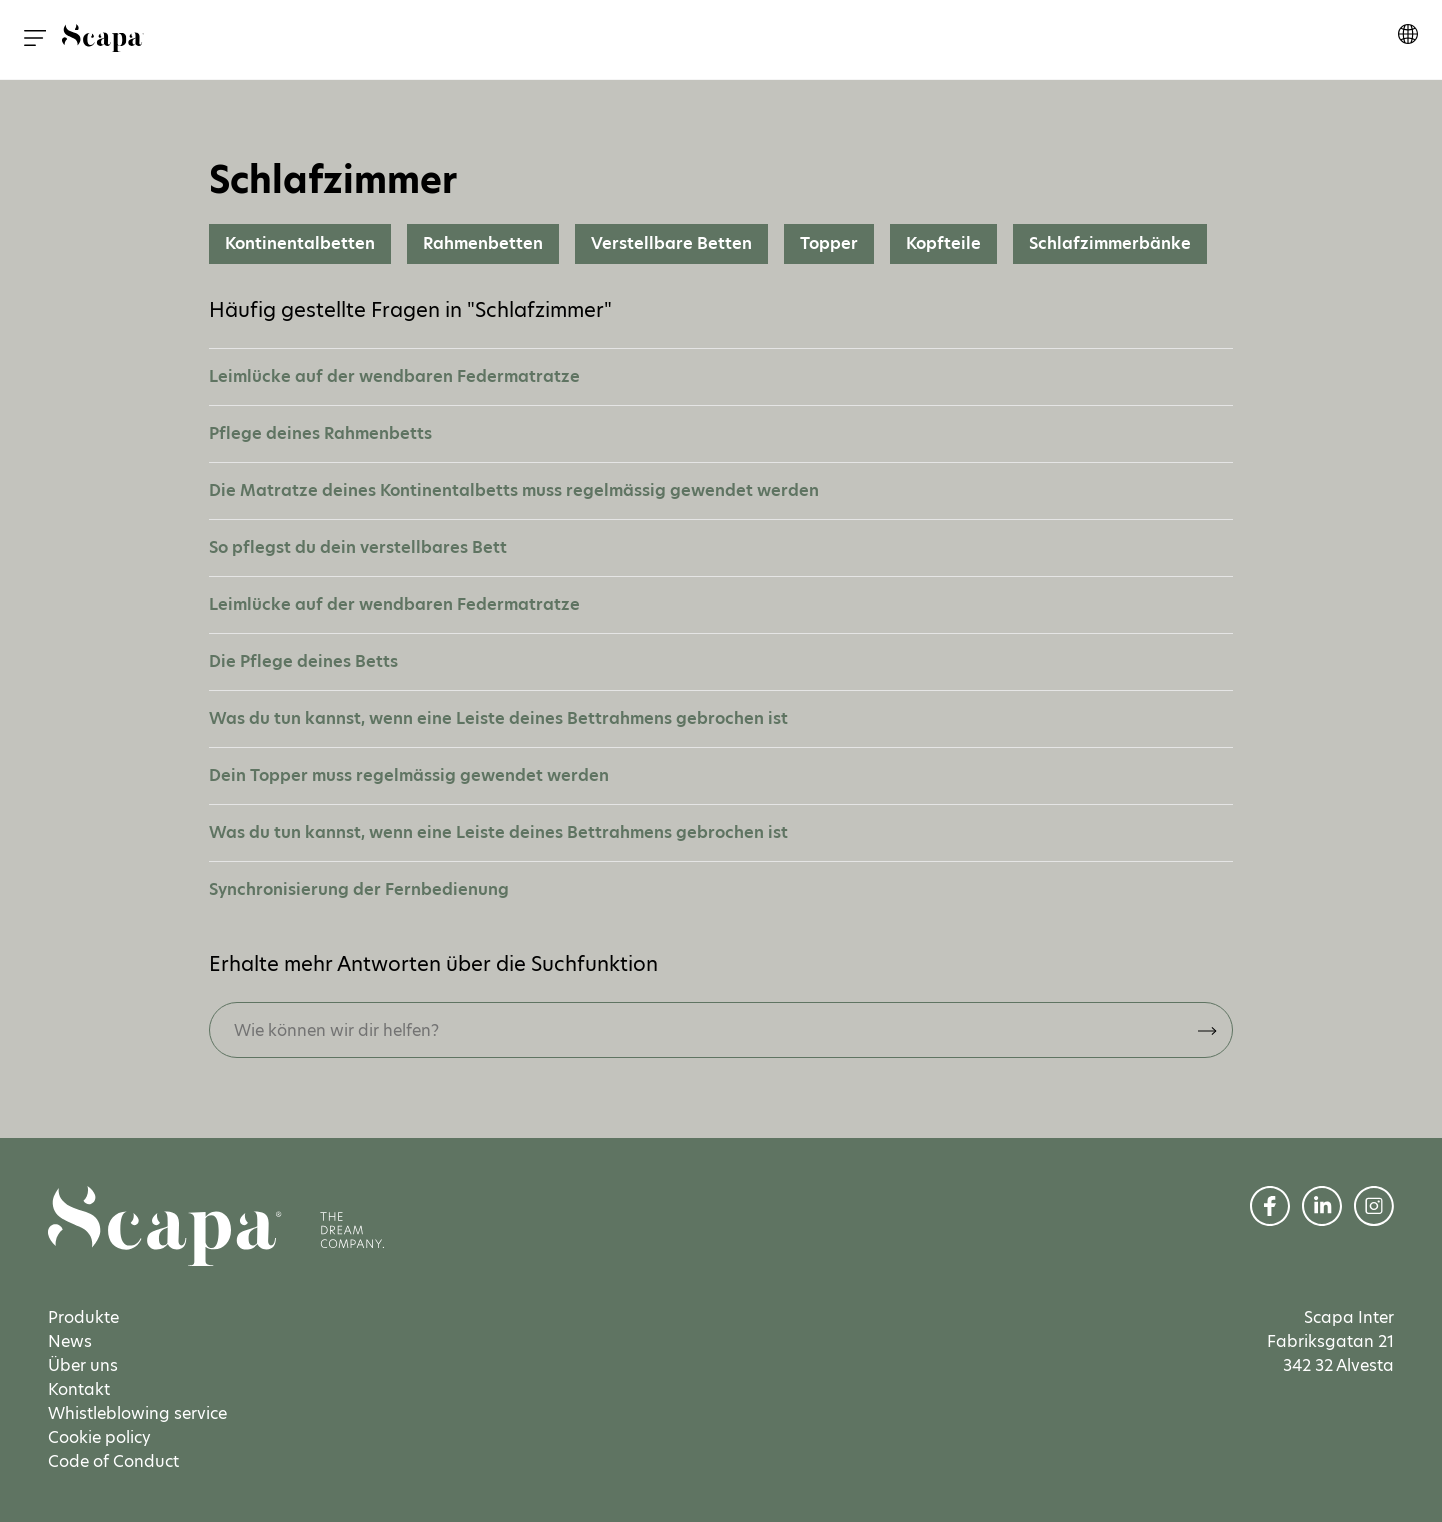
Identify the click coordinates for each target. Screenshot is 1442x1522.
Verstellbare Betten (671, 243)
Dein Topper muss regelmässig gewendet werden (409, 775)
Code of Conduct (113, 1461)
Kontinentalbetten (300, 243)
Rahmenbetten (483, 243)
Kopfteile (943, 243)
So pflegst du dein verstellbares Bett (358, 547)
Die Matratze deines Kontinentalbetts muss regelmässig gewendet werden (514, 490)
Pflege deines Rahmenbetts (320, 433)
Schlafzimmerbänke (1110, 243)
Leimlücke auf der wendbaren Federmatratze (394, 376)
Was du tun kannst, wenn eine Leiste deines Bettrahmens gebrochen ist (498, 718)
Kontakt (79, 1389)
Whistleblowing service (137, 1413)
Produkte (83, 1317)
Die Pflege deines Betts (303, 661)
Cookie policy (99, 1437)
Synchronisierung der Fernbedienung (359, 889)
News (70, 1341)
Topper (829, 243)
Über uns (83, 1365)
